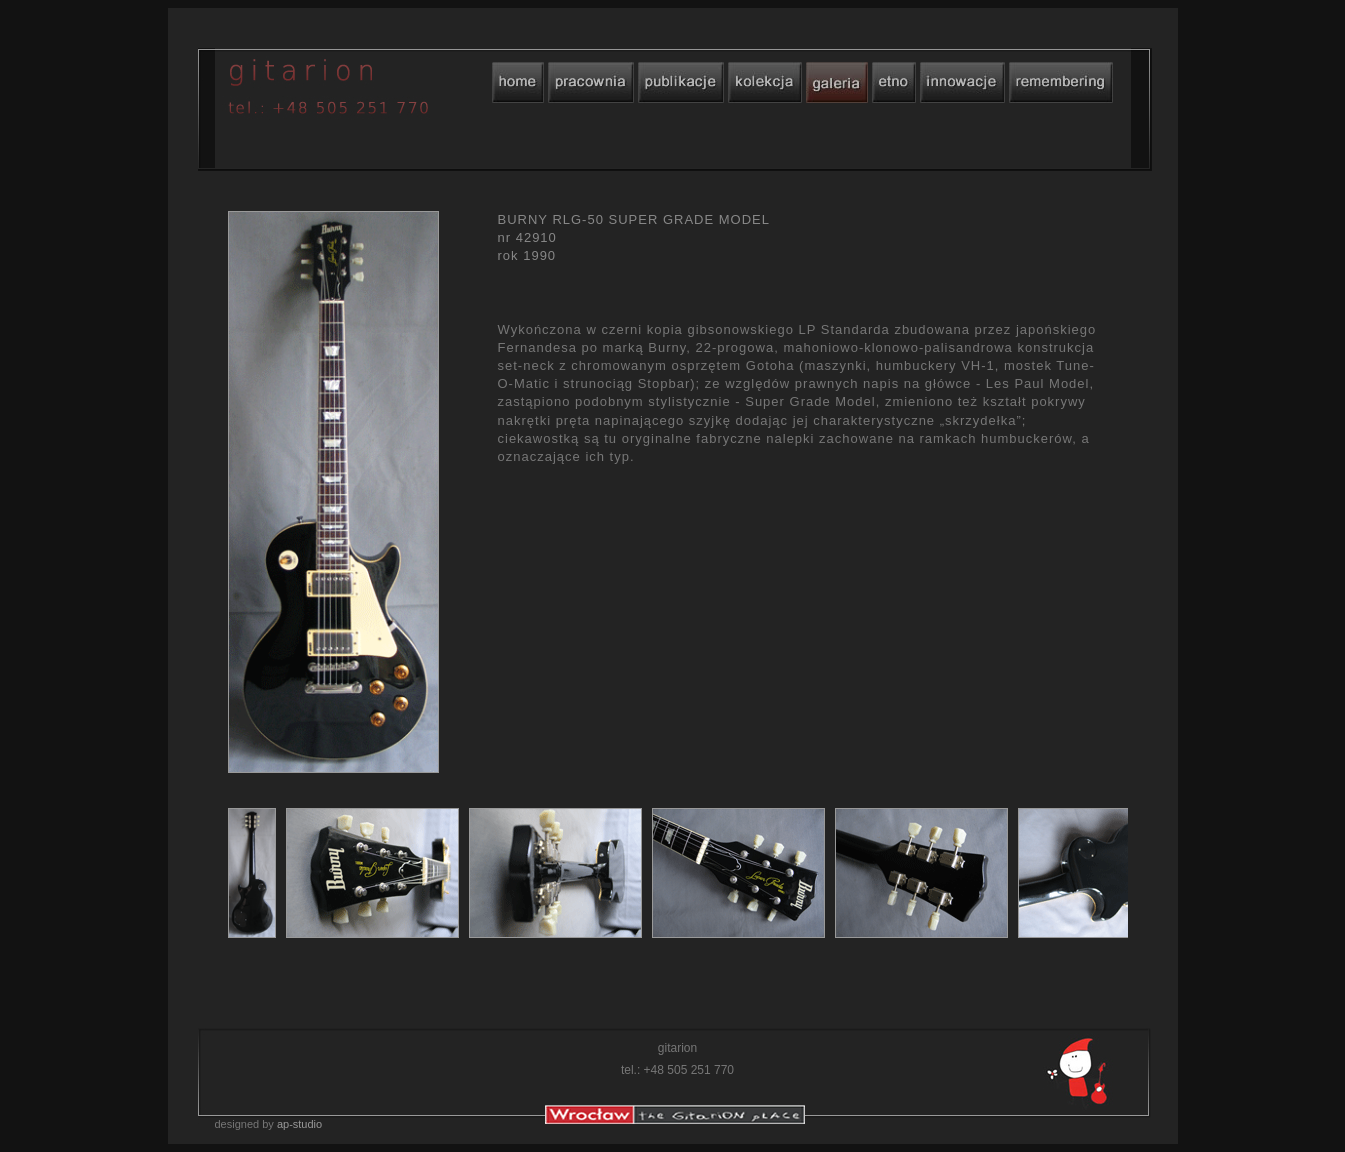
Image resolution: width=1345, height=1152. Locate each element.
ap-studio (299, 1124)
